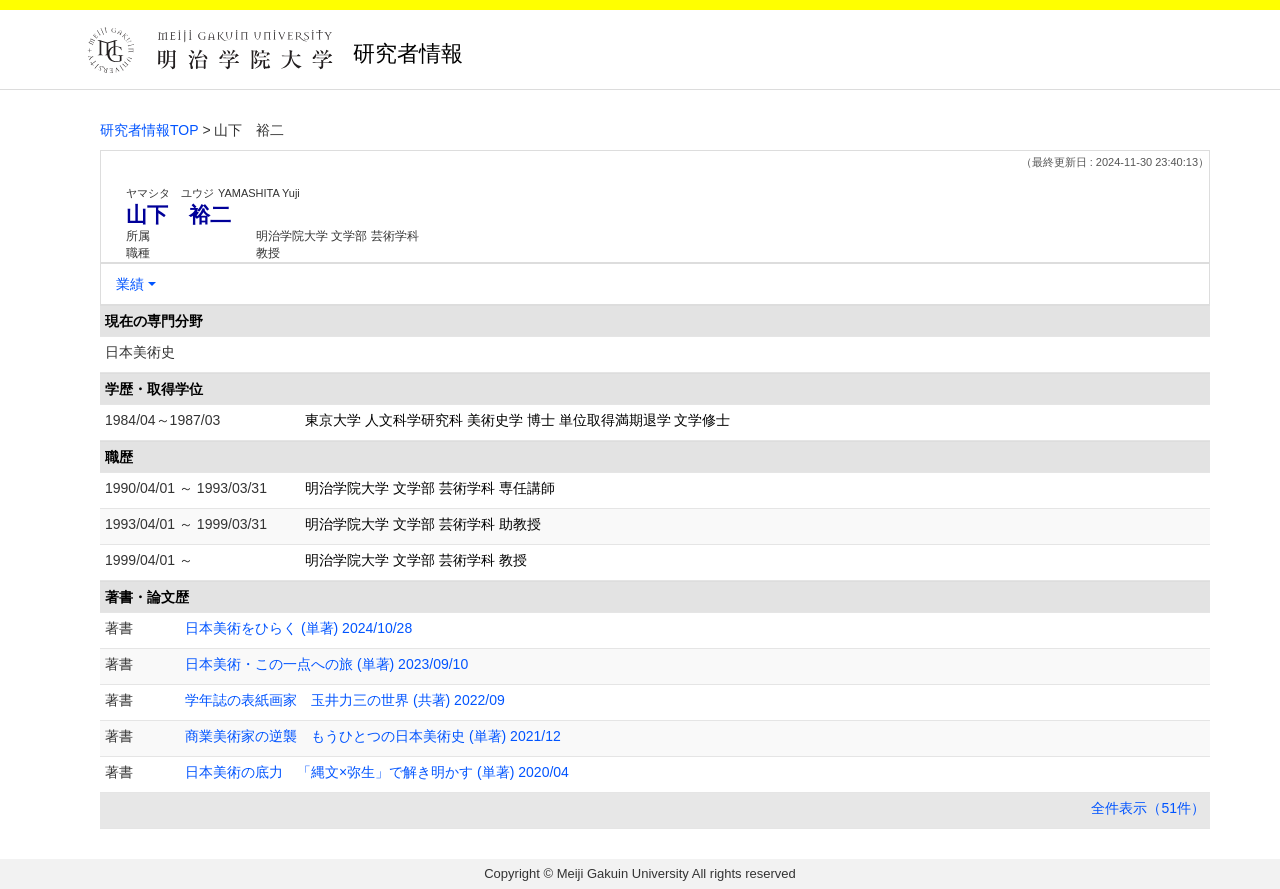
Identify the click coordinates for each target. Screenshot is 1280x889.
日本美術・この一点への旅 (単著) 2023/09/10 (326, 664)
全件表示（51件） (1148, 808)
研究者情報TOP (149, 130)
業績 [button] (130, 284)
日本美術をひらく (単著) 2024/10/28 (298, 628)
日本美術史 (140, 352)
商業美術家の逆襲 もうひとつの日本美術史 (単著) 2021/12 (373, 736)
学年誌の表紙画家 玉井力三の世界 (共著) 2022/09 (345, 700)
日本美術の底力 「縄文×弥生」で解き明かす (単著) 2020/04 (377, 772)
